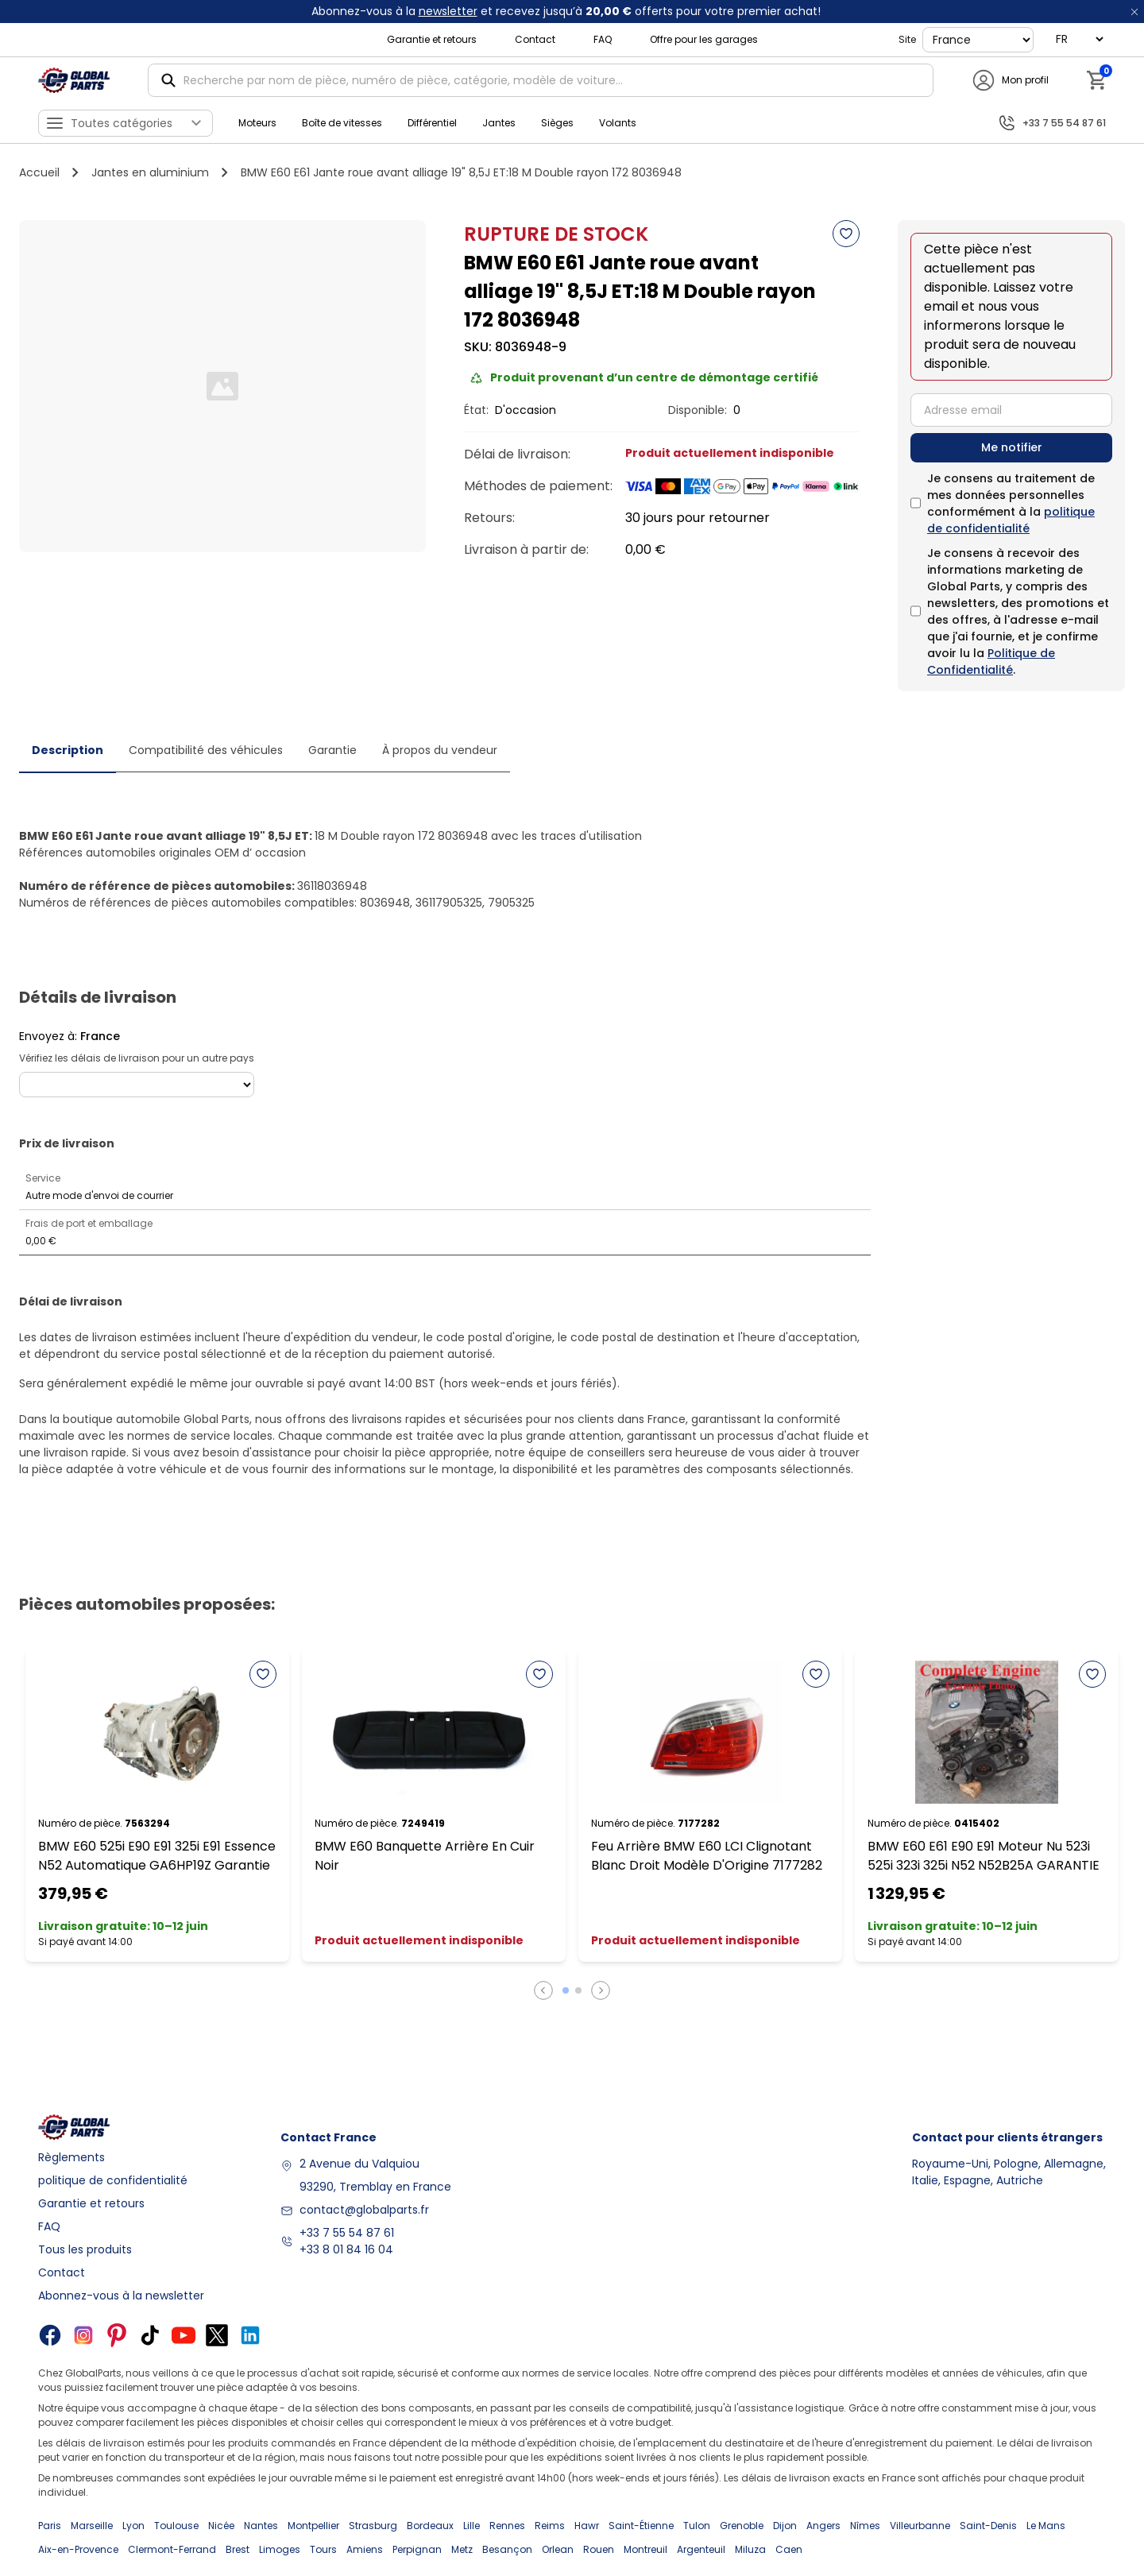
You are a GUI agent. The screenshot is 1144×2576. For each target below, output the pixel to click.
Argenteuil (701, 2549)
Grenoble (741, 2525)
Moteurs (257, 123)
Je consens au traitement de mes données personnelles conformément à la (1011, 503)
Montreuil (645, 2549)
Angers (823, 2525)
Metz (462, 2549)
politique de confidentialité (1011, 520)
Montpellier (313, 2525)
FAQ (602, 39)
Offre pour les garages (704, 39)
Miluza (750, 2549)
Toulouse (176, 2525)
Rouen (598, 2549)
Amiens (364, 2549)
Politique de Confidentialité (991, 661)
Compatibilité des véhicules (206, 750)
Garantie (332, 750)
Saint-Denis (988, 2525)
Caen (788, 2549)
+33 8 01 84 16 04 (346, 2249)
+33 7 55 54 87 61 (347, 2233)
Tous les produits (85, 2249)
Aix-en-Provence (78, 2549)
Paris (49, 2525)
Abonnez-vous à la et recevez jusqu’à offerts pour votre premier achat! (566, 11)
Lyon (133, 2525)
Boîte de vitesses (342, 123)
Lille (471, 2525)
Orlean (558, 2549)
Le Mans (1045, 2525)
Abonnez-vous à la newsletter (121, 2295)
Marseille (92, 2525)
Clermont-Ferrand (172, 2549)
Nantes (261, 2525)
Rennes (507, 2525)
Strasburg (373, 2525)
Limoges (279, 2549)
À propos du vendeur (439, 750)
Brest (237, 2549)
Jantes (499, 123)
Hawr (586, 2525)
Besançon (507, 2549)
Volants (617, 123)
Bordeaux (430, 2525)
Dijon (785, 2525)
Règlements (71, 2157)
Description (67, 750)
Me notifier (1011, 447)
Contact (535, 39)
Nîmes (865, 2525)
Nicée (221, 2525)
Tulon (696, 2525)
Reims (550, 2525)
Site (907, 39)
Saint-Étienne (641, 2525)
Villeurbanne (920, 2525)
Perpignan (417, 2549)
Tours (323, 2549)
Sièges (557, 123)
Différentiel (432, 123)
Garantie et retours (432, 39)
